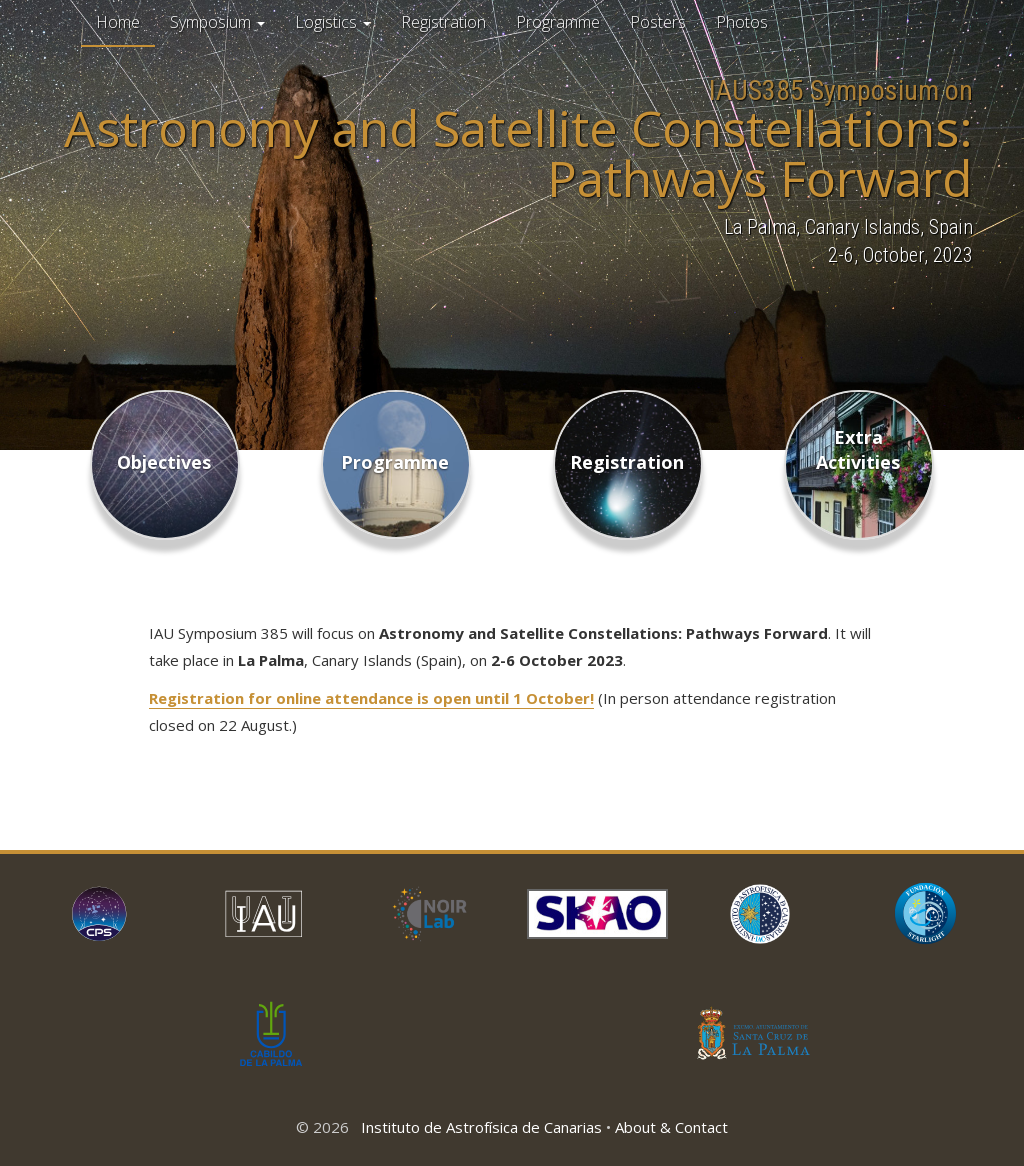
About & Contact (671, 1127)
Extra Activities (858, 449)
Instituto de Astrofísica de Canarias (481, 1127)
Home (118, 22)
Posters (658, 22)
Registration (443, 22)
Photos (742, 22)
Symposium (217, 22)
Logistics (333, 22)
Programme (558, 22)
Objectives (164, 462)
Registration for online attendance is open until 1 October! (371, 698)
